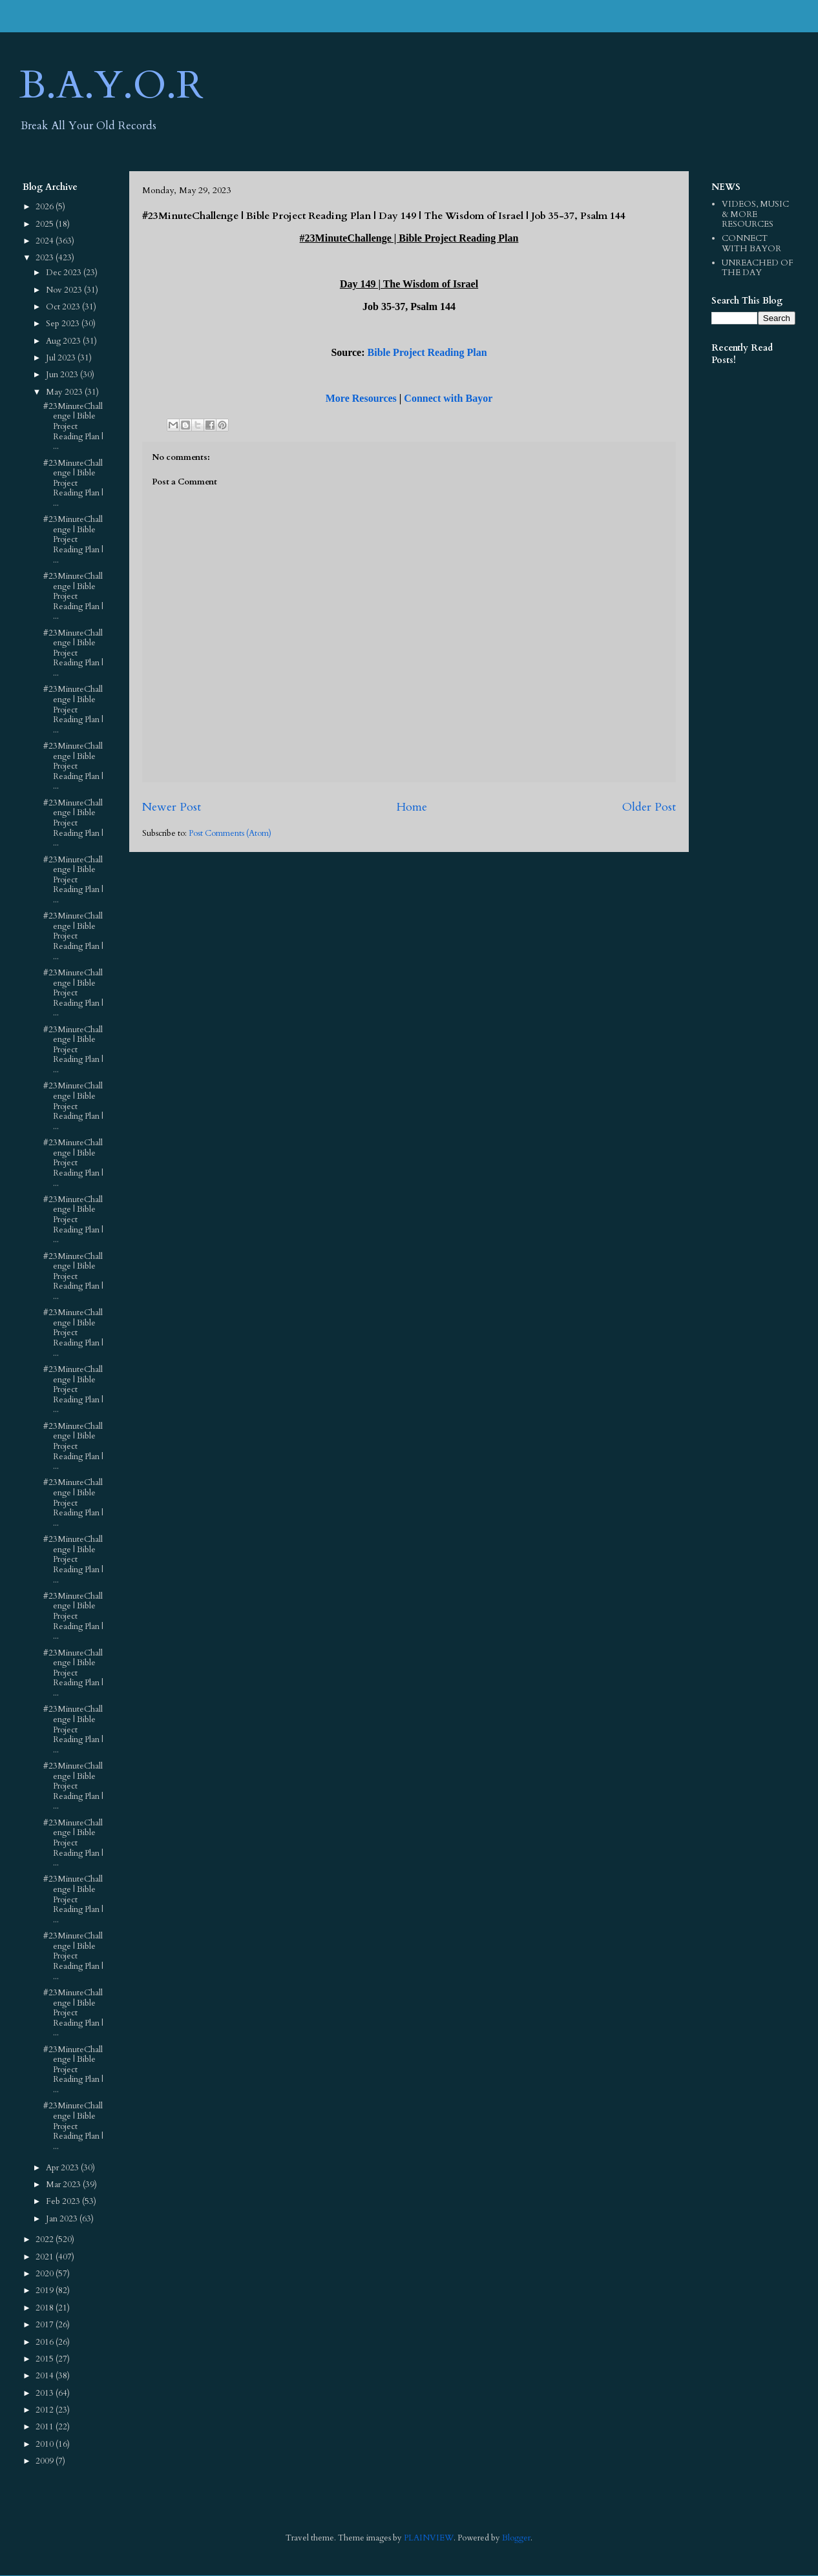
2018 (46, 2308)
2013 (46, 2393)
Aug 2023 (64, 341)
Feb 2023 (64, 2201)
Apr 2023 (63, 2168)
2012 (46, 2410)
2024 (46, 241)
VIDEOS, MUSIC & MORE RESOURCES (755, 214)
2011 (46, 2427)
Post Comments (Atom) (230, 833)
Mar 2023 (64, 2184)
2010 (46, 2444)
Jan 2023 (62, 2219)
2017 (46, 2325)
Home (411, 807)
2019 (46, 2290)
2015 (46, 2359)
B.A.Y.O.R (111, 85)
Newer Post (171, 807)
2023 (46, 258)
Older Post (649, 807)
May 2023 (65, 392)
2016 (46, 2342)
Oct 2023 (64, 307)
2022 (46, 2239)
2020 (46, 2274)
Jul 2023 (62, 358)
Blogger (516, 2538)
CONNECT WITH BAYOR (751, 243)
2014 (46, 2376)
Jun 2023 (63, 374)
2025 (46, 224)
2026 (46, 207)
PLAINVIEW (429, 2538)
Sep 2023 (63, 323)
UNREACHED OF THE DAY (757, 268)
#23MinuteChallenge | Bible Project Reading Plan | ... (73, 426)
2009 (46, 2461)
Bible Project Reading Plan (427, 352)
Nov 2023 (65, 290)
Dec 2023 (64, 272)
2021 (46, 2257)
